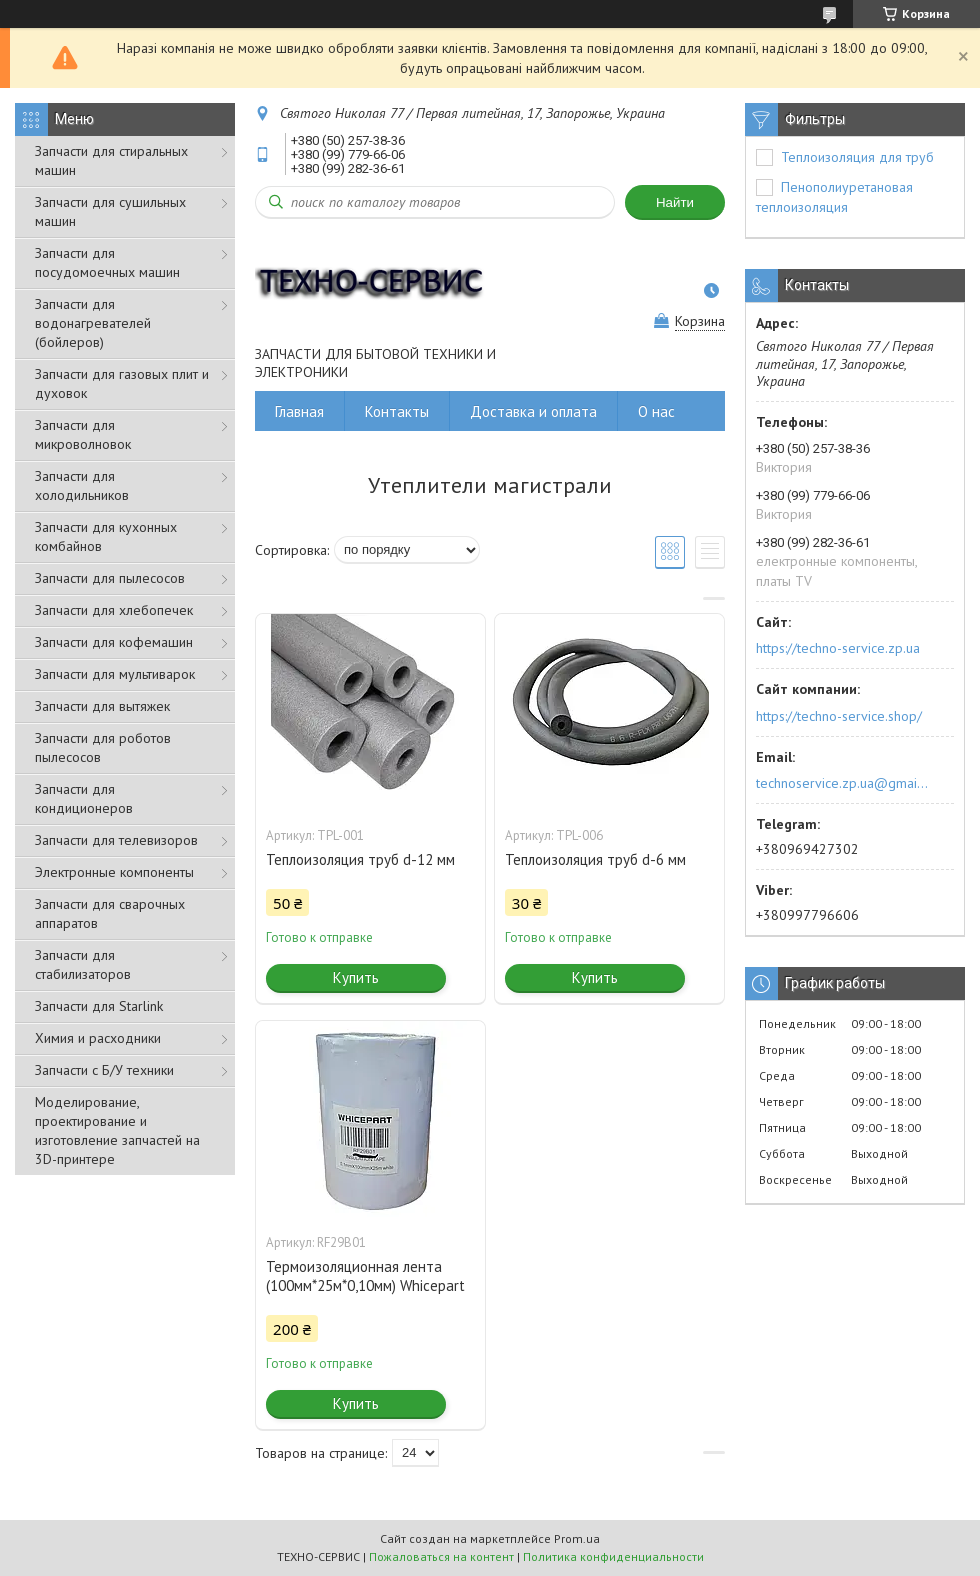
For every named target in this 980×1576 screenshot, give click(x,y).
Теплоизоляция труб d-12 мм (360, 859)
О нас (656, 411)
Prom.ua (577, 1538)
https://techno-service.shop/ (839, 716)
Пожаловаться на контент (441, 1556)
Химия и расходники (98, 1038)
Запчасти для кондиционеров (84, 798)
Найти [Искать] (675, 202)
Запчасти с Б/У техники (104, 1070)
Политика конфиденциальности (613, 1556)
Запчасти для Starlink (99, 1006)
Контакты (397, 411)
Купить (356, 977)
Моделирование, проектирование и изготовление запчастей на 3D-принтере (117, 1130)
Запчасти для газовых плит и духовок (122, 383)
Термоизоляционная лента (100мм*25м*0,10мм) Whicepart (365, 1276)
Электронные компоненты (114, 872)
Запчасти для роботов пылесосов (103, 747)
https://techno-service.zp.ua (838, 648)
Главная (299, 411)
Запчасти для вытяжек (102, 706)
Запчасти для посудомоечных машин (107, 262)
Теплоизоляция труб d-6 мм (595, 859)
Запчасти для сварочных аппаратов (110, 913)
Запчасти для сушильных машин (110, 211)
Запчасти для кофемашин (114, 642)
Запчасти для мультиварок (115, 674)
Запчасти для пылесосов (110, 578)
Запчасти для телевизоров (116, 840)
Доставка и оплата (533, 411)
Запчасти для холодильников (82, 485)
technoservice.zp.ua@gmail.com (843, 783)
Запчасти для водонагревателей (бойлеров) (93, 323)
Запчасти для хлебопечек (114, 610)
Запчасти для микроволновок (83, 434)
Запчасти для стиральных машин (111, 160)
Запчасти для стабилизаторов (83, 964)
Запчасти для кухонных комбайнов (106, 536)
